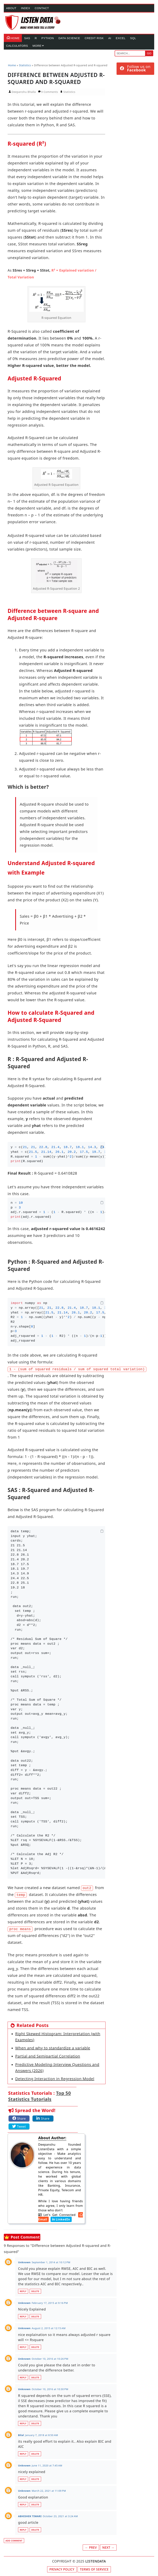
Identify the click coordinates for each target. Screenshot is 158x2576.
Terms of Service (94, 2569)
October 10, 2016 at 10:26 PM (50, 2358)
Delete (35, 2291)
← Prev (91, 2547)
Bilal (21, 2434)
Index (25, 8)
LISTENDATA (95, 2561)
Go (149, 53)
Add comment (14, 2540)
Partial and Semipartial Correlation (47, 2056)
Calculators (17, 45)
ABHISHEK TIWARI (30, 2516)
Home (13, 37)
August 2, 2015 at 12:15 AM (49, 2328)
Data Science (69, 38)
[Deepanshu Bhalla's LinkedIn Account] (60, 2219)
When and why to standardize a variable (52, 2048)
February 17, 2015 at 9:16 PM (50, 2302)
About (11, 8)
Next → (108, 2547)
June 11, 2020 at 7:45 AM (47, 2465)
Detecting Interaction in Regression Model (54, 2078)
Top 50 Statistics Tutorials (39, 2096)
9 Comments (50, 92)
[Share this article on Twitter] (19, 2126)
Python (47, 38)
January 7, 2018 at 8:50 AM (41, 2434)
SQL (133, 38)
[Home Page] (33, 22)
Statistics (69, 92)
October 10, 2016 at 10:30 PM (50, 2389)
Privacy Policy (62, 2569)
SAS (27, 38)
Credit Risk (94, 38)
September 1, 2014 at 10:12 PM (51, 2262)
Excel (121, 38)
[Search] (130, 53)
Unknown (24, 2262)
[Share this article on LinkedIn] (43, 2118)
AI (109, 38)
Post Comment (25, 2236)
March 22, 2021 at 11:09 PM (49, 2490)
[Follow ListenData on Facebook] (135, 68)
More (37, 45)
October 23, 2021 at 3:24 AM (60, 2516)
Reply (23, 2291)
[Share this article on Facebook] (19, 2118)
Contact (42, 8)
